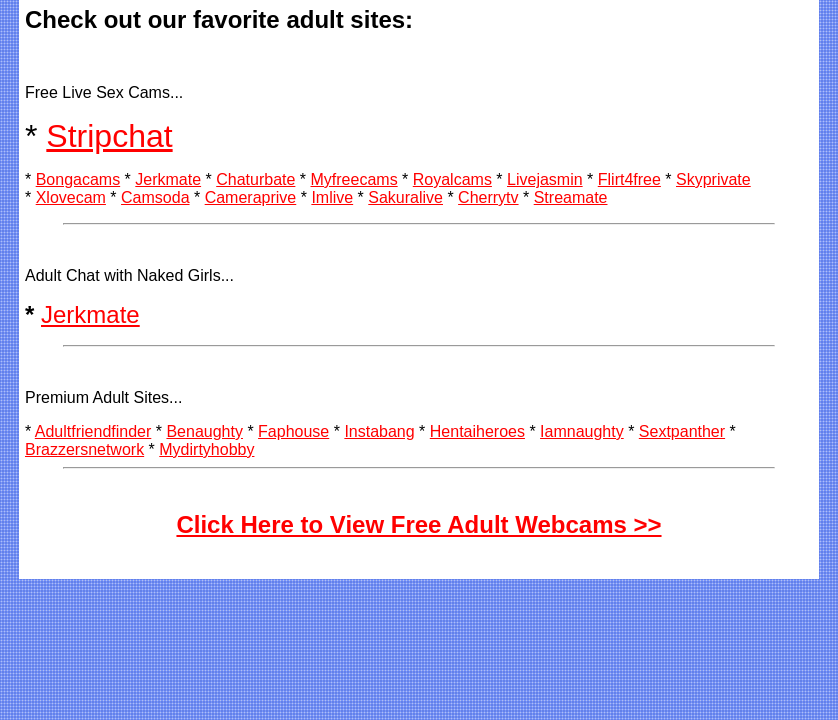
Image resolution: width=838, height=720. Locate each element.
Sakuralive (405, 197)
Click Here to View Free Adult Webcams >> (418, 524)
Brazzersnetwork (84, 449)
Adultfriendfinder (93, 431)
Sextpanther (682, 431)
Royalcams (452, 179)
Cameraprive (251, 197)
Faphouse (293, 431)
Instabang (379, 431)
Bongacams (78, 179)
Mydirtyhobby (206, 449)
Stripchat (109, 136)
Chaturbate (255, 179)
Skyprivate (713, 179)
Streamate (571, 197)
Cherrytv (488, 197)
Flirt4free (629, 179)
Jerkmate (168, 179)
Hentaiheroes (477, 431)
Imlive (332, 197)
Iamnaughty (582, 431)
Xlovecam (71, 197)
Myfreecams (354, 179)
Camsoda (155, 197)
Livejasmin (545, 179)
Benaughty (204, 431)
